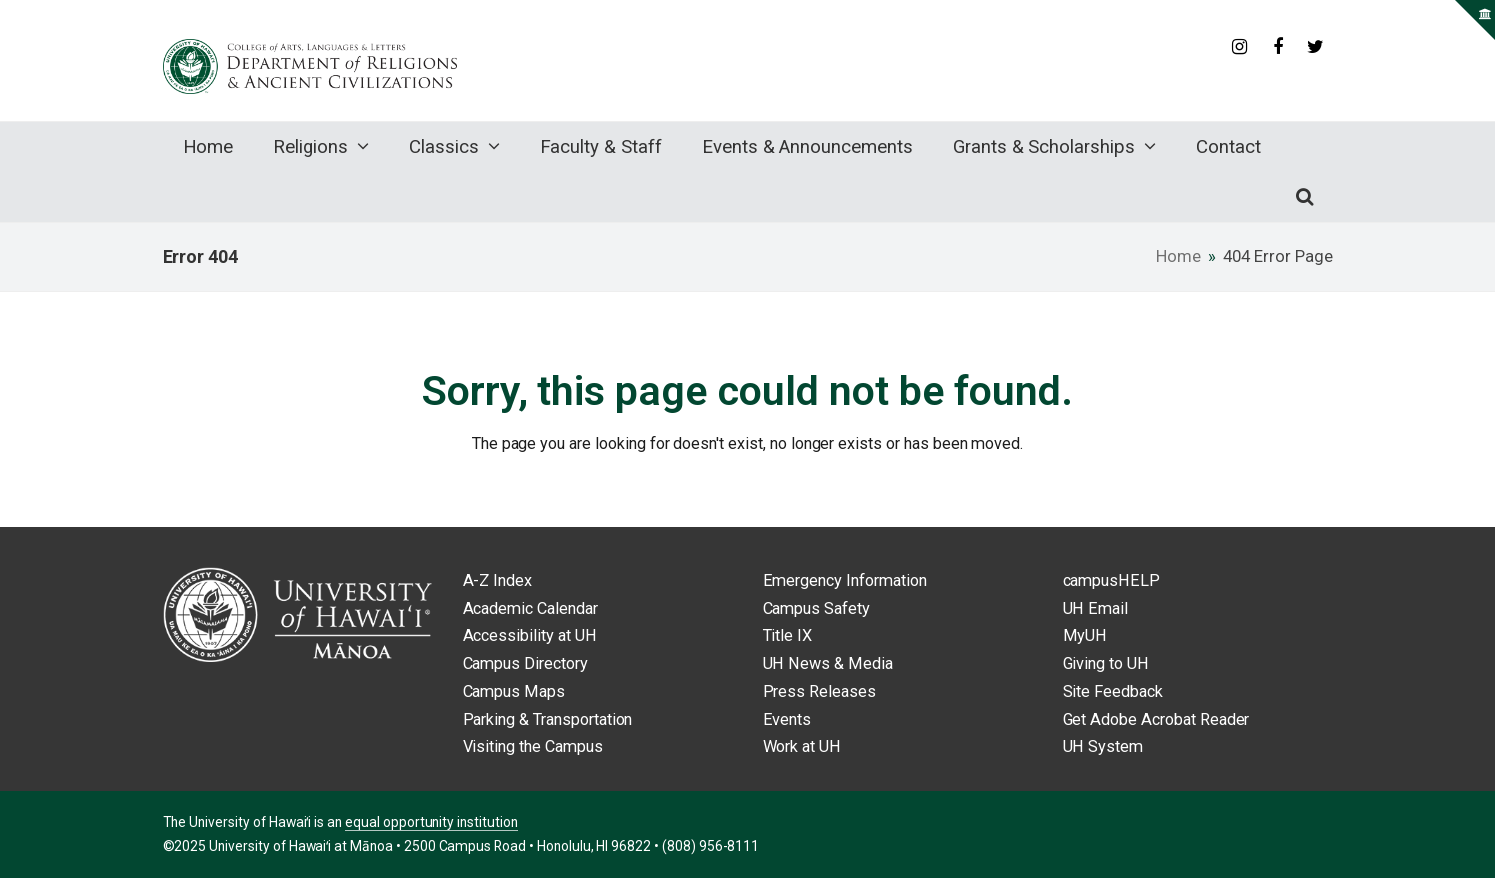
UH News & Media (828, 663)
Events (787, 719)
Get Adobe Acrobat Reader (1156, 719)
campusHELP (1112, 580)
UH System (1103, 746)
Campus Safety (816, 608)
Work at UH (802, 746)
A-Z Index (498, 580)
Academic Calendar (530, 608)
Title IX (788, 635)
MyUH (1085, 635)
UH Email (1096, 608)
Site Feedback (1113, 691)
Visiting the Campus (533, 746)
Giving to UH (1106, 663)
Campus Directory (525, 663)
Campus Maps (514, 691)
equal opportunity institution (431, 822)
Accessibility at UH (530, 635)
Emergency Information (845, 580)
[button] (1304, 197)
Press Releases (819, 691)
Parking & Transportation (548, 719)
